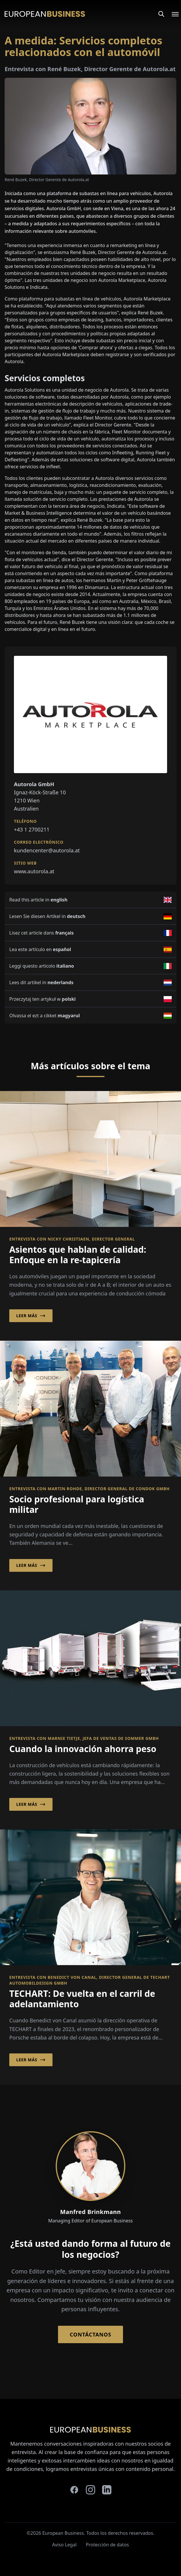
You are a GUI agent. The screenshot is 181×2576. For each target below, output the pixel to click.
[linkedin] (106, 2489)
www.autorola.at (34, 871)
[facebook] (74, 2489)
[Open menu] (171, 14)
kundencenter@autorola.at (47, 850)
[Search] (161, 13)
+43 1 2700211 (32, 829)
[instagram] (90, 2489)
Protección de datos (107, 2544)
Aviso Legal (64, 2544)
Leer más (31, 1316)
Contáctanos (90, 2334)
